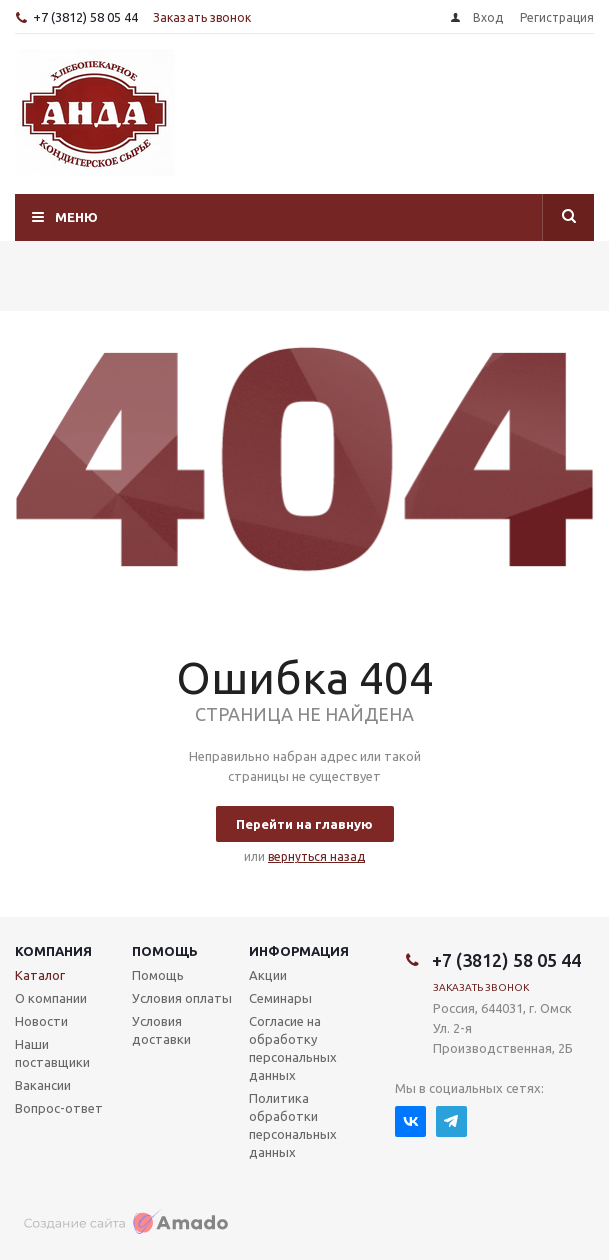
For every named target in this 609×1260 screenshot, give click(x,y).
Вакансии (43, 1085)
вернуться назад (316, 856)
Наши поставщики (52, 1053)
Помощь (165, 951)
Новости (41, 1021)
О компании (51, 998)
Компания (53, 951)
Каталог (40, 975)
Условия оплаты (182, 998)
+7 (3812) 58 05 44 (85, 17)
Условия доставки (161, 1030)
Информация (299, 951)
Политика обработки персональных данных (293, 1125)
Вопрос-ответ (59, 1108)
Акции (268, 975)
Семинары (280, 998)
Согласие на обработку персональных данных (293, 1048)
